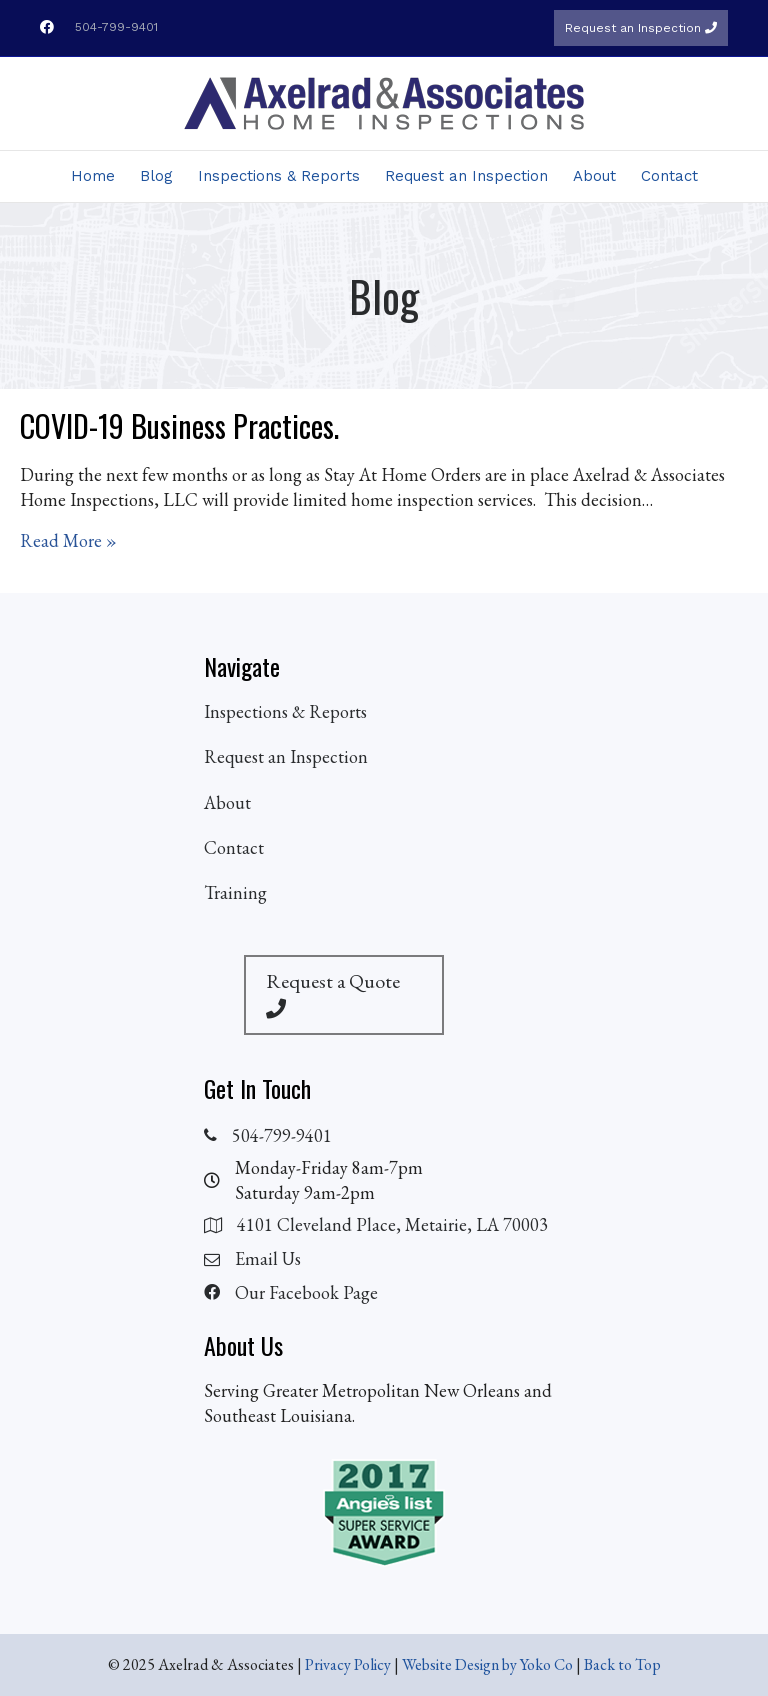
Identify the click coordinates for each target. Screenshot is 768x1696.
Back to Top (622, 1664)
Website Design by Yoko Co (487, 1664)
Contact (669, 176)
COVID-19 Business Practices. (179, 425)
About (594, 176)
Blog (156, 176)
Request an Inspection (641, 28)
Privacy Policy (348, 1664)
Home (93, 176)
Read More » (68, 540)
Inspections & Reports (279, 176)
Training (235, 892)
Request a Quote (333, 993)
